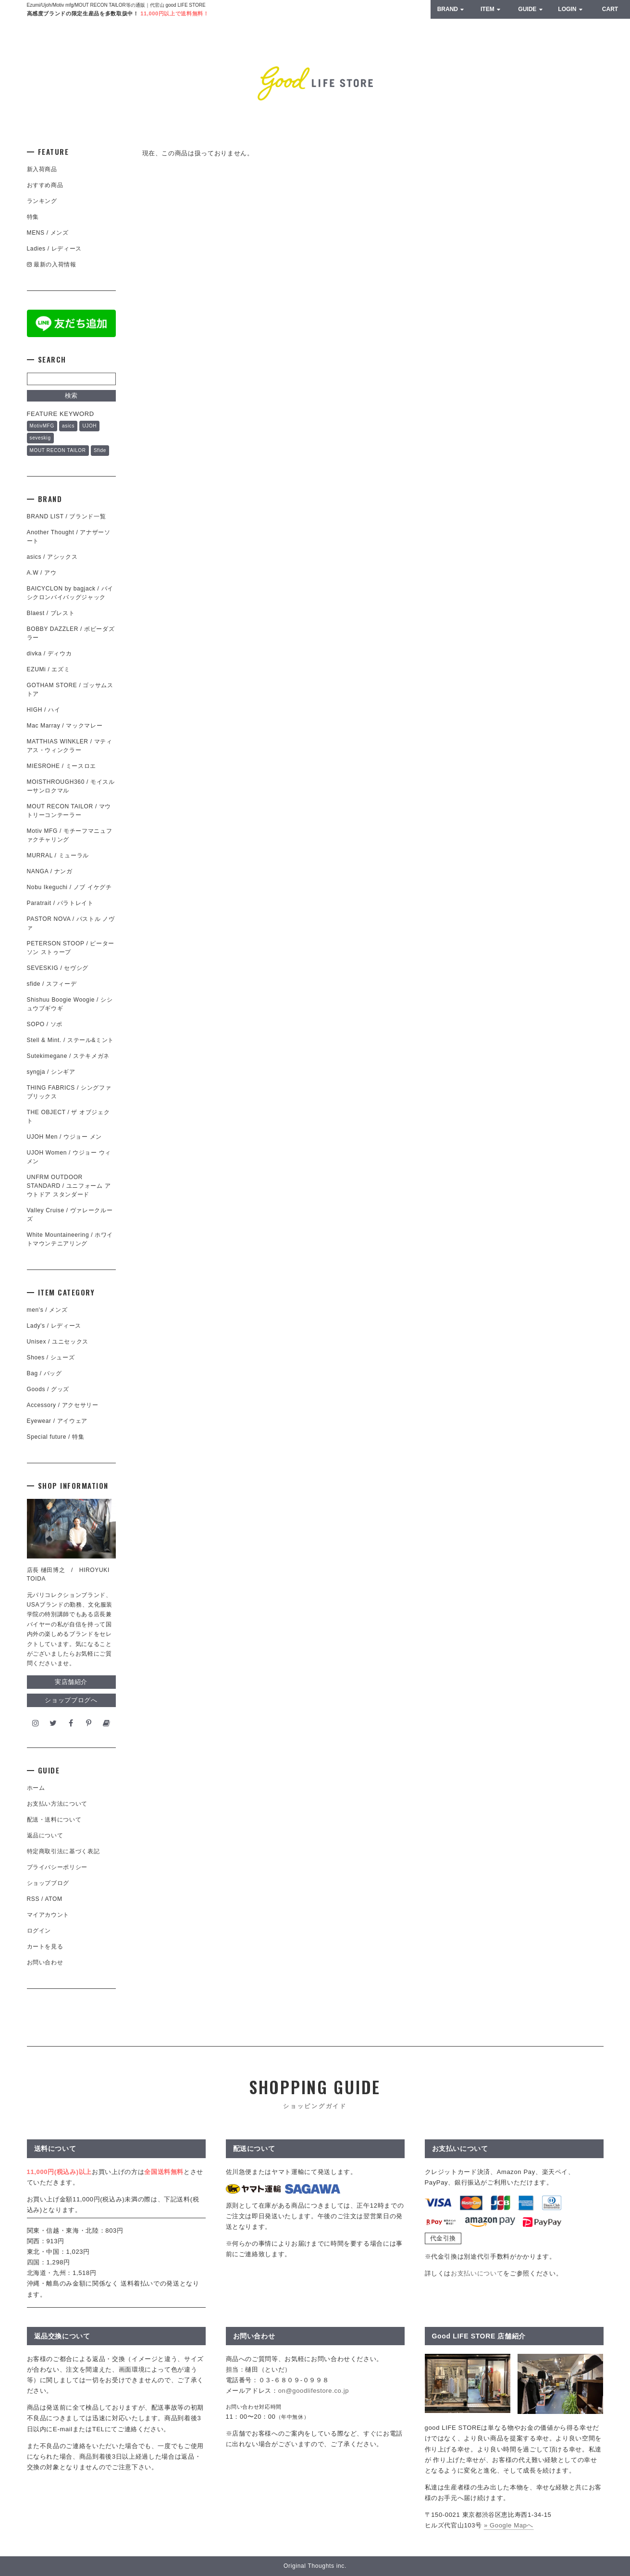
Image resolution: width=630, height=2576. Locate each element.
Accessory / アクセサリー (63, 1405)
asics (68, 425)
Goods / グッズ (48, 1389)
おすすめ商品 (45, 185)
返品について (45, 1835)
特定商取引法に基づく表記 (63, 1851)
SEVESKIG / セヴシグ (57, 968)
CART (610, 9)
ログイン (39, 1930)
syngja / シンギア (51, 1071)
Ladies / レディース (54, 248)
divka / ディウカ (49, 653)
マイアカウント (48, 1914)
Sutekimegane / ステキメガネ (68, 1056)
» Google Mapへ (508, 2525)
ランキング (42, 201)
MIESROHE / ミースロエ (61, 766)
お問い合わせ (45, 1962)
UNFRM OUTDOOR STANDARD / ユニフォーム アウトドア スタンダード (69, 1186)
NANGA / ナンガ (50, 871)
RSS (33, 1899)
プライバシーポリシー (57, 1867)
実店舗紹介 (71, 1681)
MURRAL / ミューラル (58, 855)
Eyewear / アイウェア (57, 1421)
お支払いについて (477, 2273)
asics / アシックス (52, 556)
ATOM (53, 1899)
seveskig (40, 437)
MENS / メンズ (48, 232)
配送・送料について (54, 1819)
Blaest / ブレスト (51, 613)
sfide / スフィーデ (52, 983)
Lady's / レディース (54, 1325)
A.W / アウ (42, 572)
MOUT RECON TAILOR (58, 450)
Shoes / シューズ (51, 1357)
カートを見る (45, 1946)
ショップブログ (48, 1883)
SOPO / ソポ (45, 1024)
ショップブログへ (71, 1700)
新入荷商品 (42, 169)
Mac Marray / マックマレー (65, 725)
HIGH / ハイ (44, 709)
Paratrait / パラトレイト (60, 903)
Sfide (100, 450)
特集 (33, 217)
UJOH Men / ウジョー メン (64, 1136)
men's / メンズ (47, 1310)
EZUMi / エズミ (51, 669)
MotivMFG (42, 425)
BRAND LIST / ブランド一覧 (66, 516)
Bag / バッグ (44, 1373)
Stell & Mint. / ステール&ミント (70, 1040)
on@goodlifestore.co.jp (313, 2390)
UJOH (89, 425)
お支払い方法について (57, 1803)
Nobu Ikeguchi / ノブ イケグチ (69, 887)
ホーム (36, 1787)
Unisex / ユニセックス (57, 1341)
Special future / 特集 (56, 1436)
